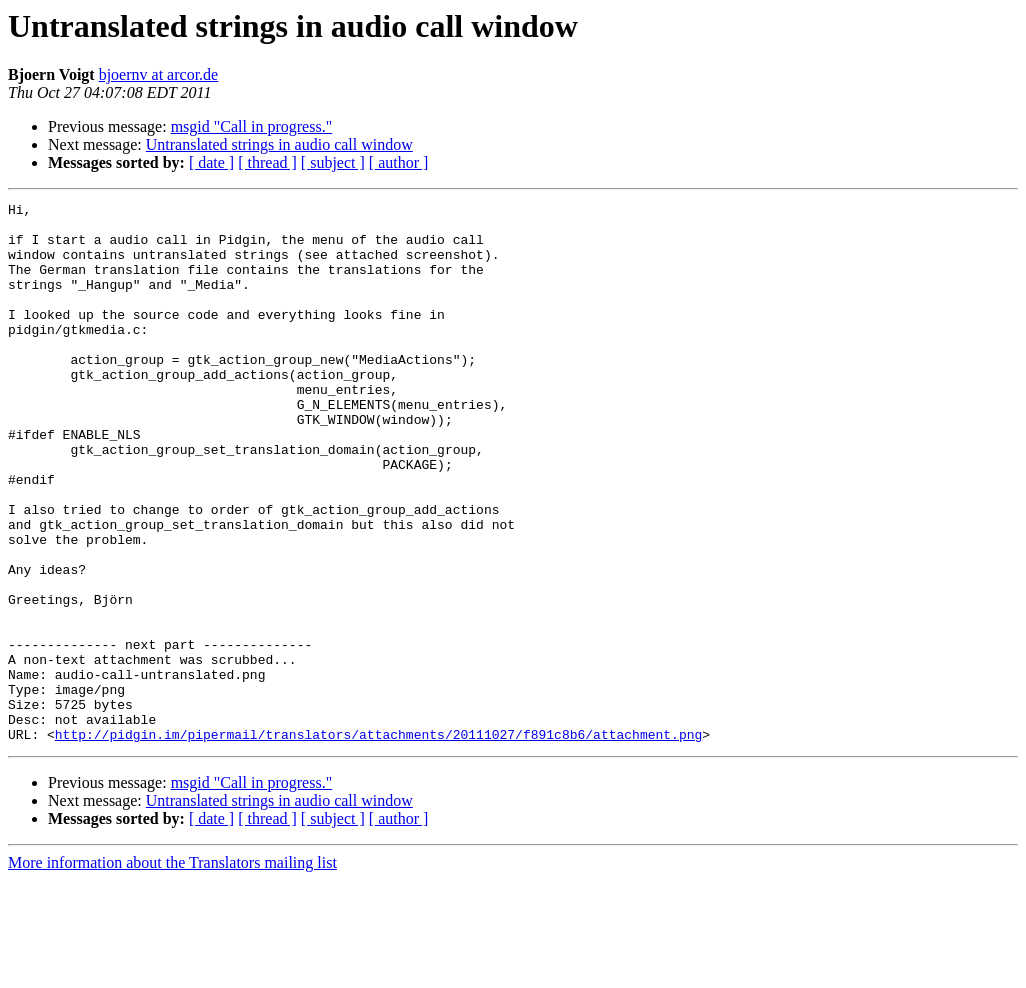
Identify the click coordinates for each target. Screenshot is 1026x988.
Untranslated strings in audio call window (279, 144)
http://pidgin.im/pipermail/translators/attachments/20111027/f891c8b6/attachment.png (378, 842)
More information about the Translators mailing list (172, 970)
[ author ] (399, 162)
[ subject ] (333, 162)
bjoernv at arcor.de (159, 74)
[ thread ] (267, 162)
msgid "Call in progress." (252, 126)
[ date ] (211, 162)
